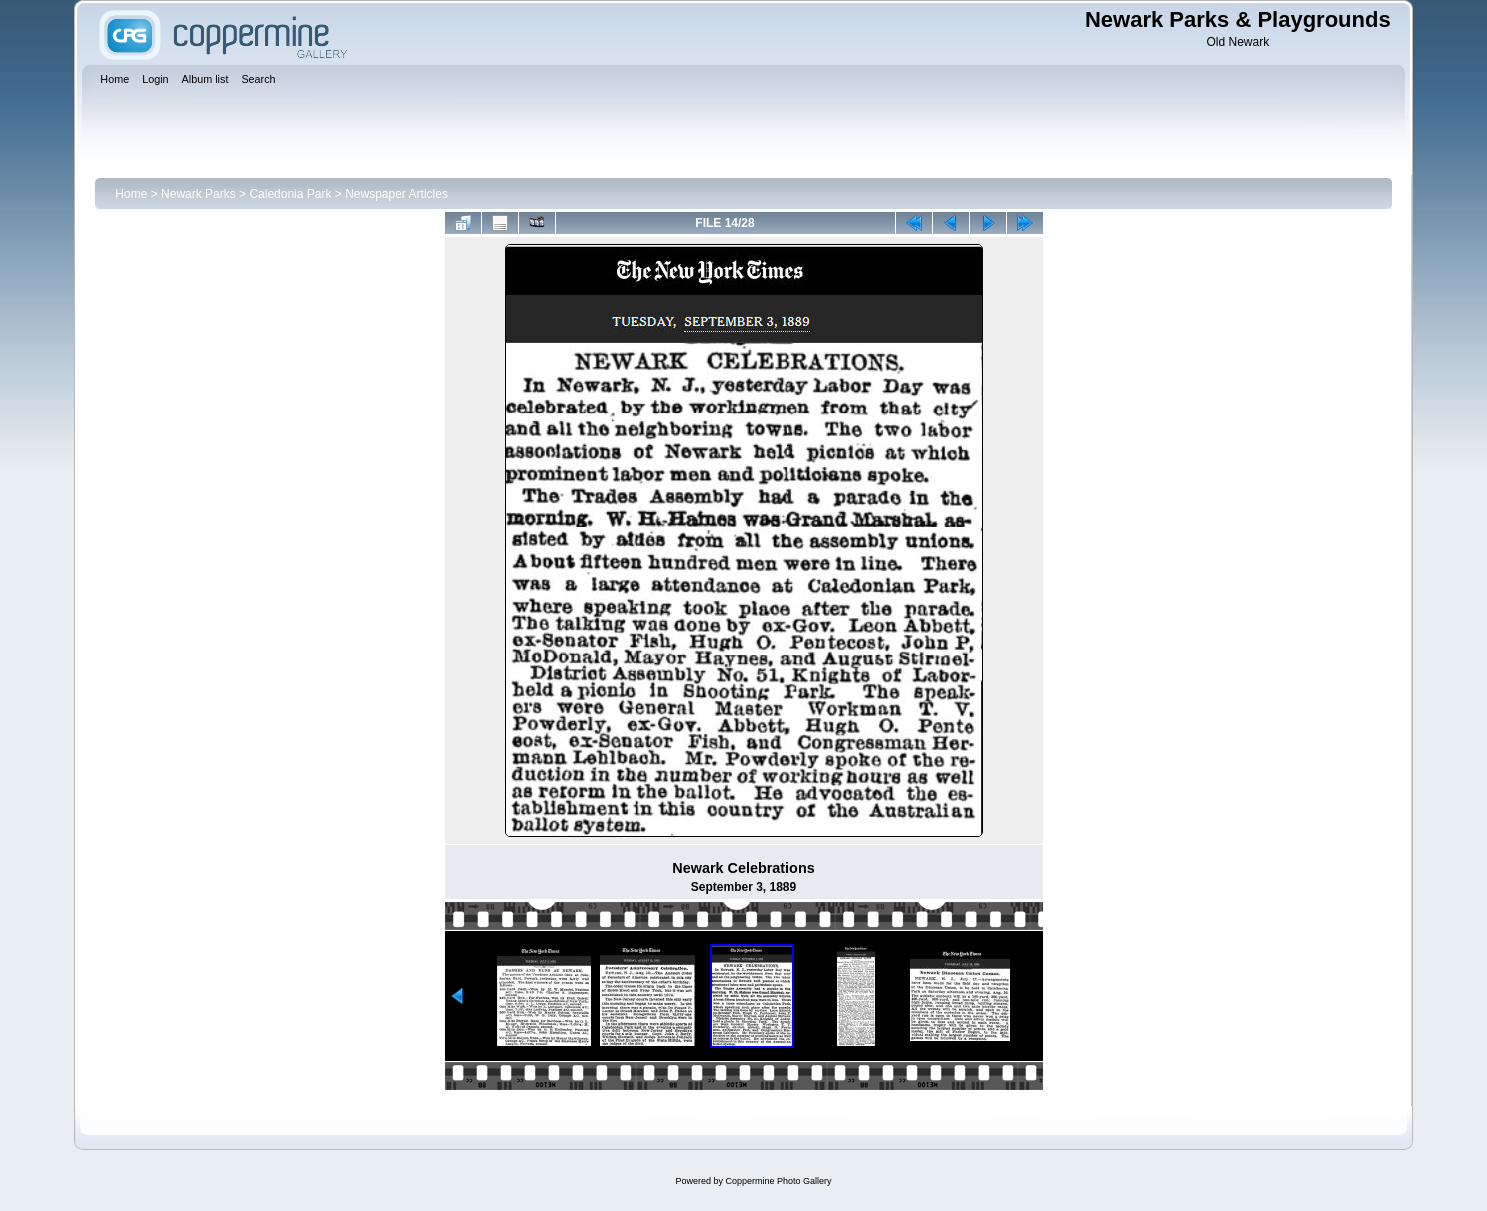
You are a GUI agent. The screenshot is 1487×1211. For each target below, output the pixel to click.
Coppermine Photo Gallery (778, 1181)
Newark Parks (198, 194)
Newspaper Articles (396, 194)
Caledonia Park (290, 194)
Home (131, 194)
